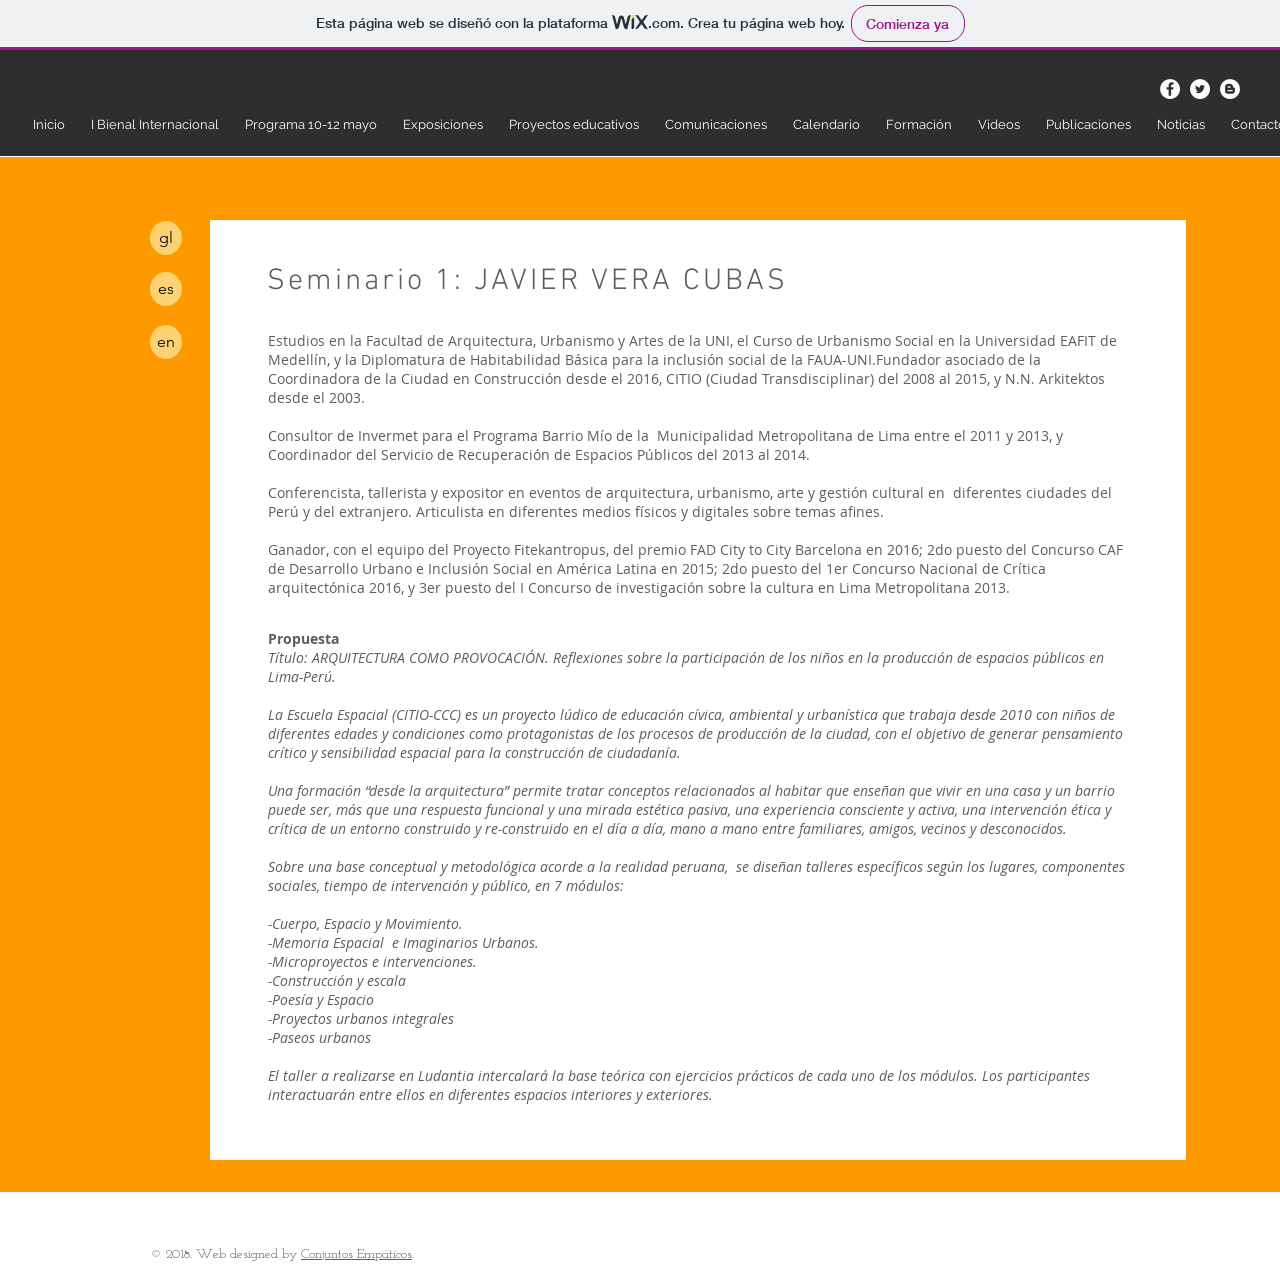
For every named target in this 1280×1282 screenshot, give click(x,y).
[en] (166, 342)
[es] (166, 289)
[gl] (166, 238)
